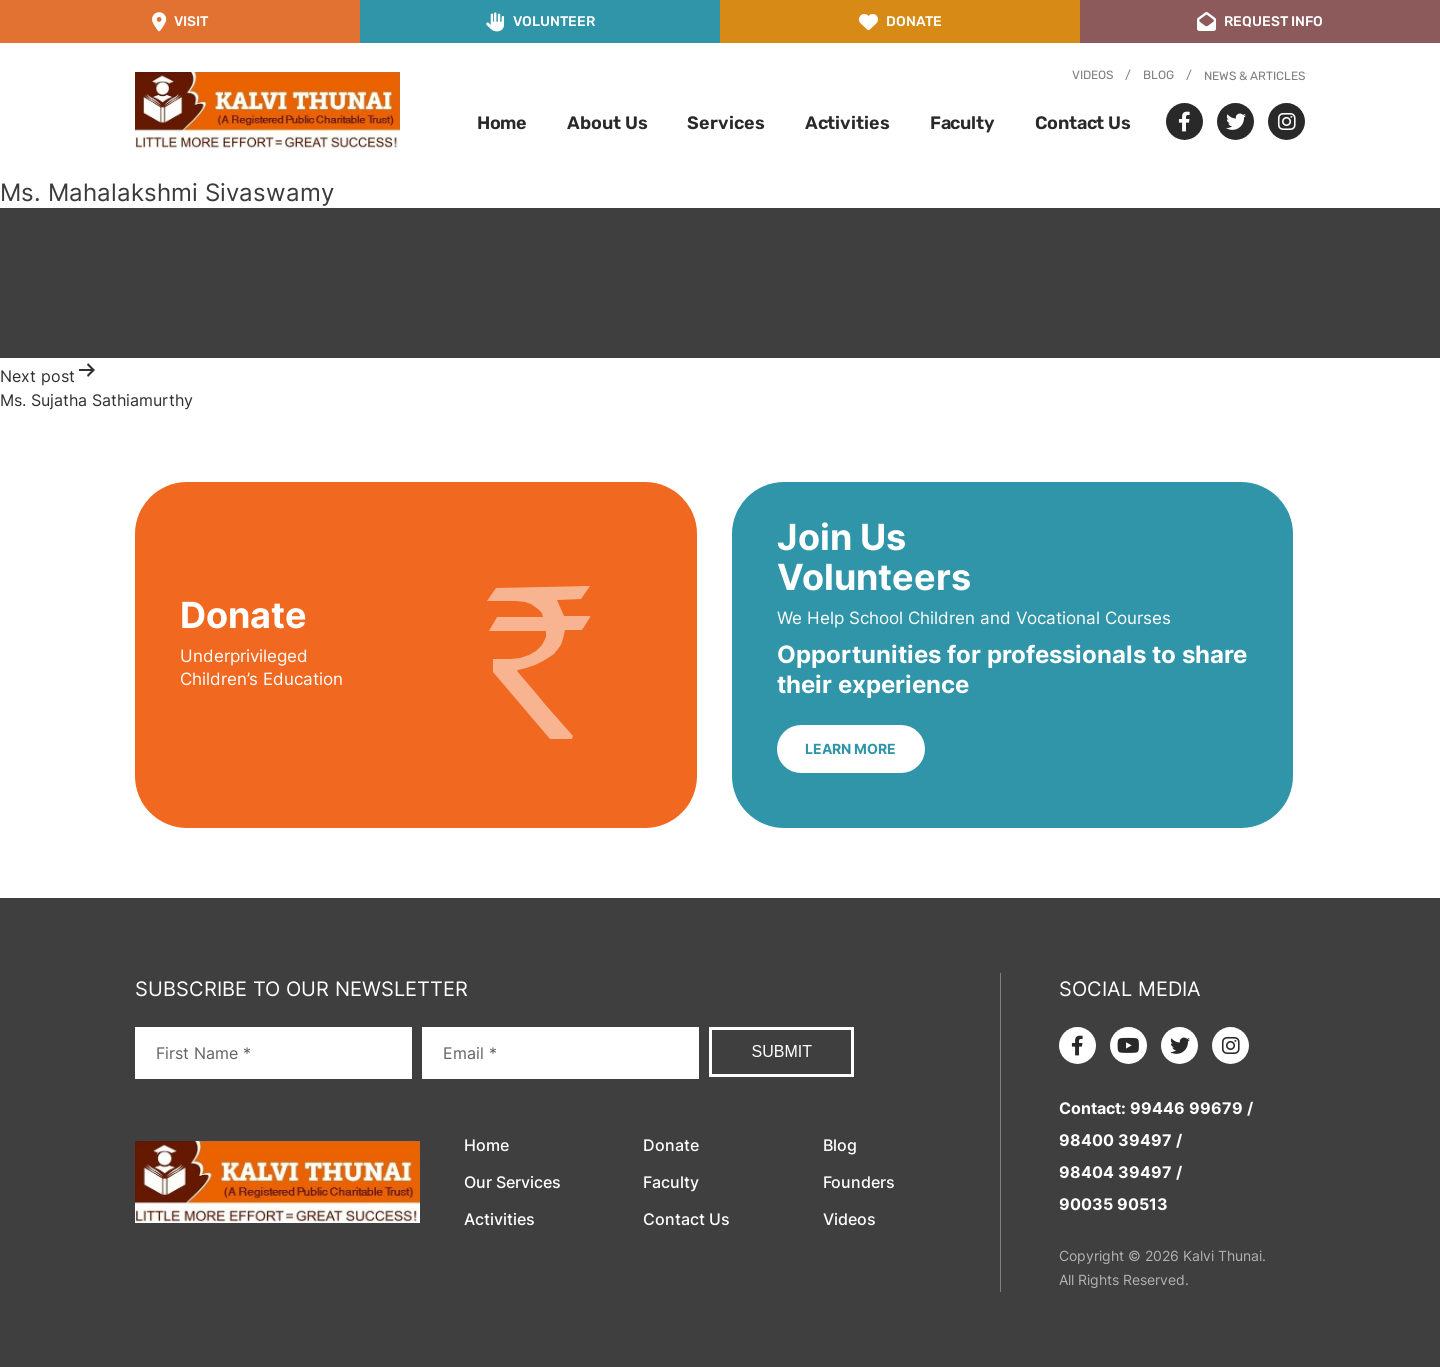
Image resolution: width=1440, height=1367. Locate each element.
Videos (1092, 75)
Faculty (962, 123)
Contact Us (1083, 123)
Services (725, 123)
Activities (847, 123)
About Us (607, 123)
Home (502, 123)
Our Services (512, 1182)
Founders (859, 1182)
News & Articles (1254, 76)
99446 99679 (1186, 1108)
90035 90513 (1113, 1204)
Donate (671, 1145)
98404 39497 (1115, 1172)
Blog (1158, 75)
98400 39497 (1115, 1140)
